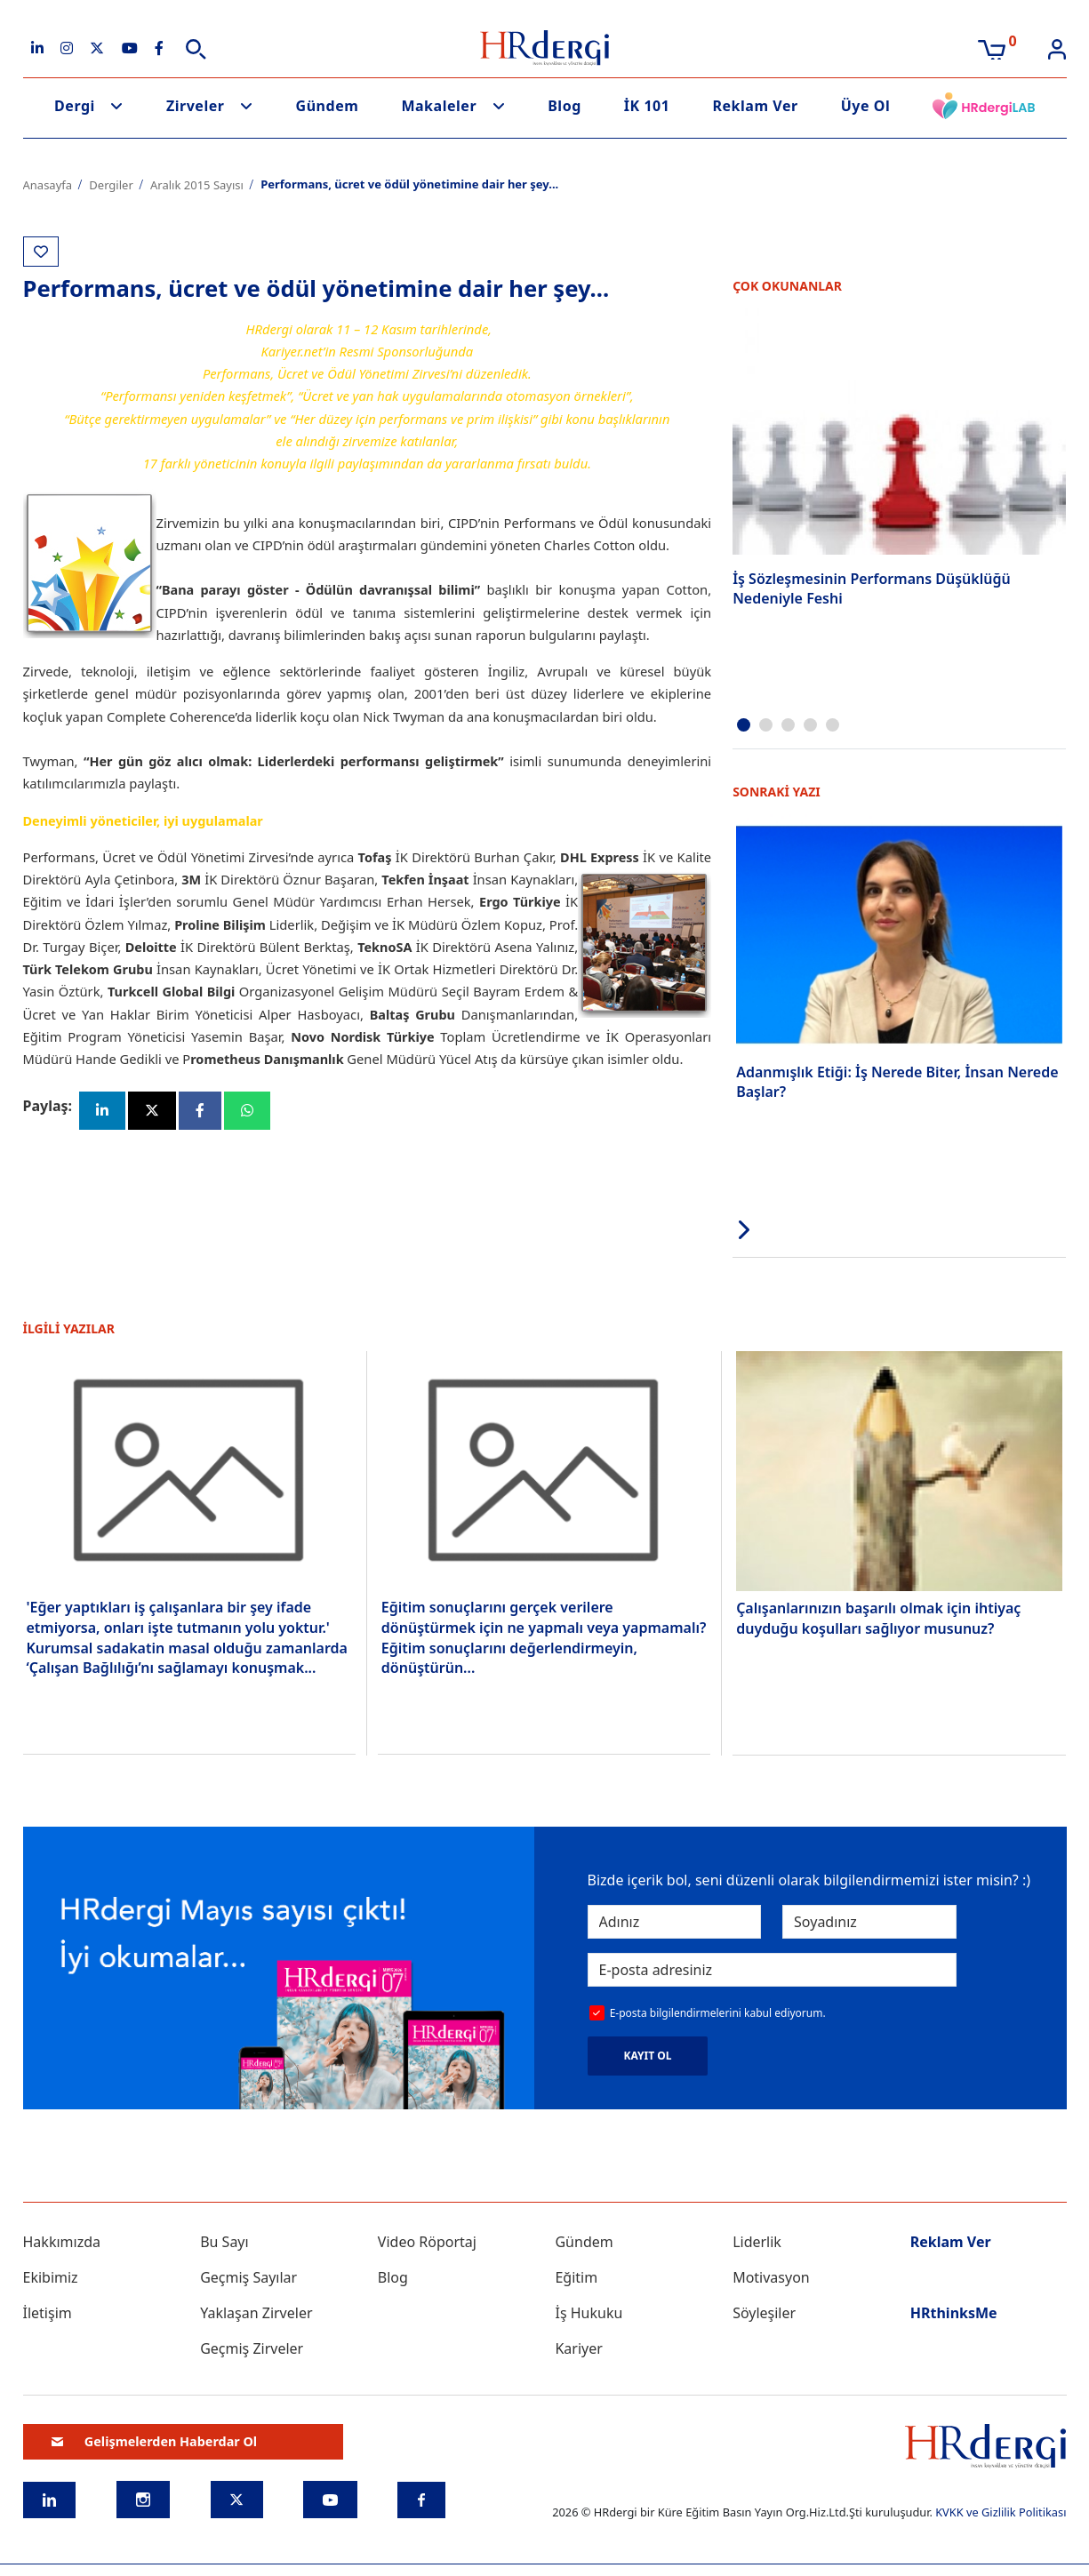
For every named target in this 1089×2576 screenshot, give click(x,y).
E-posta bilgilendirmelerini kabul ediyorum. (718, 2012)
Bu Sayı (224, 2241)
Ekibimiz (50, 2276)
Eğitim (576, 2276)
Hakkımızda (61, 2241)
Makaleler (438, 106)
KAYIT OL (648, 2055)
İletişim (47, 2312)
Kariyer (578, 2347)
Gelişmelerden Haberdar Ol (155, 2441)
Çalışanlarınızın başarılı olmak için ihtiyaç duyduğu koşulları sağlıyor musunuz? (878, 1617)
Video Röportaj (427, 2241)
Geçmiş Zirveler (251, 2347)
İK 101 (647, 106)
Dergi (74, 106)
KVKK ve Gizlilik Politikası (1000, 2511)
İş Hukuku (588, 2312)
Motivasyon (771, 2276)
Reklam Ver (754, 106)
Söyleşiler (764, 2312)
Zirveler (195, 106)
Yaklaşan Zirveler (256, 2312)
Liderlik (757, 2241)
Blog (564, 106)
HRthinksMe (953, 2312)
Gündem (327, 106)
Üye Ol (866, 106)
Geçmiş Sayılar (248, 2276)
